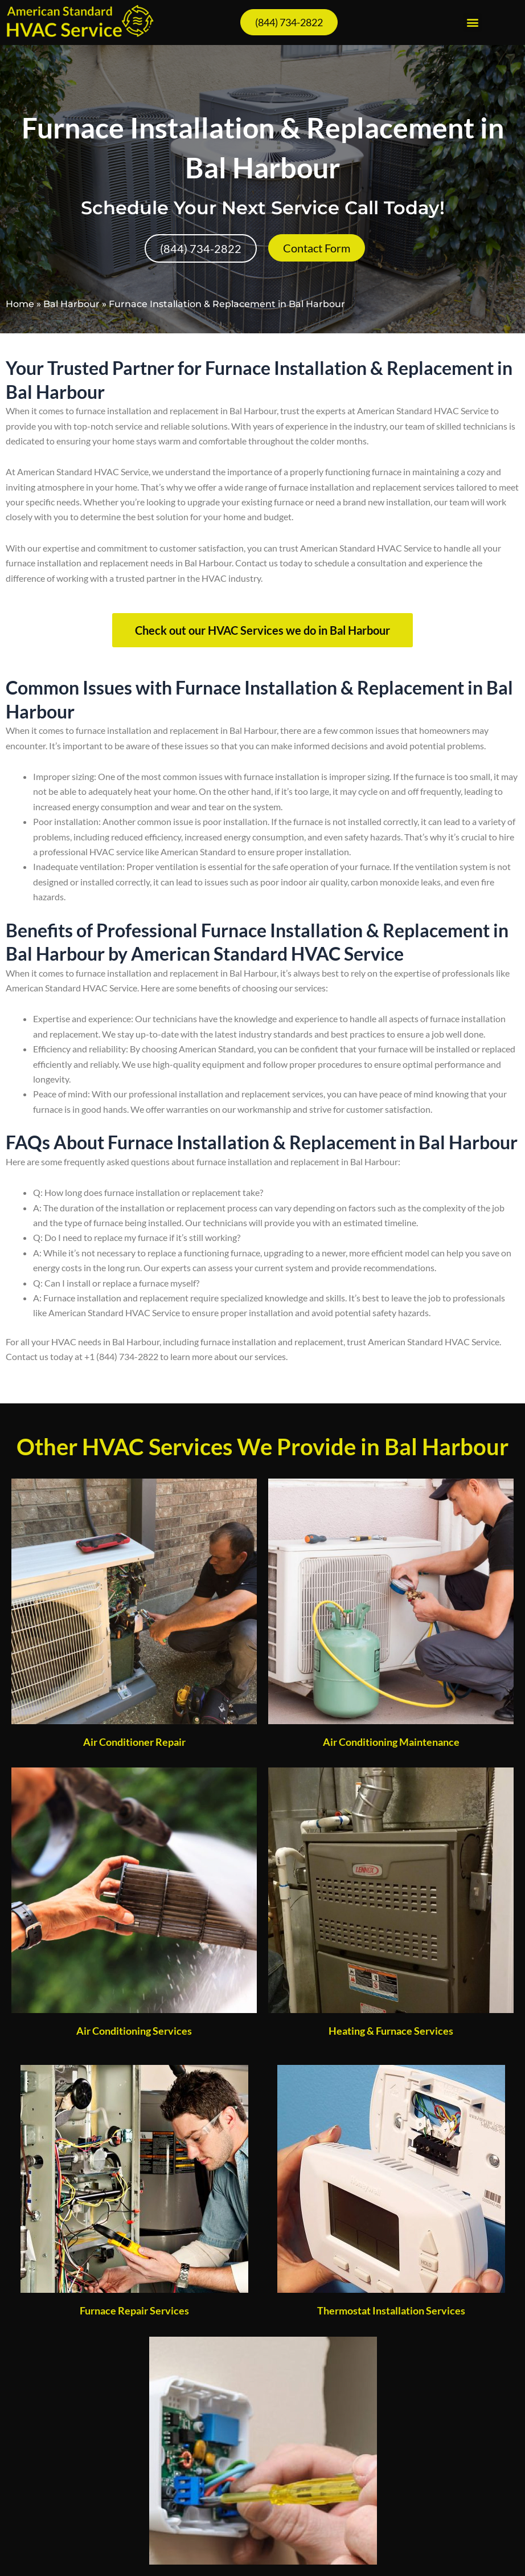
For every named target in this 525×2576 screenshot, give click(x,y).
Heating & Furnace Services (391, 2030)
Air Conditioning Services (134, 2030)
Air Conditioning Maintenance (391, 1742)
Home (20, 304)
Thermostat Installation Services (391, 2310)
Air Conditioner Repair (134, 1742)
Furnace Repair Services (134, 2310)
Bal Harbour (71, 304)
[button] (472, 22)
